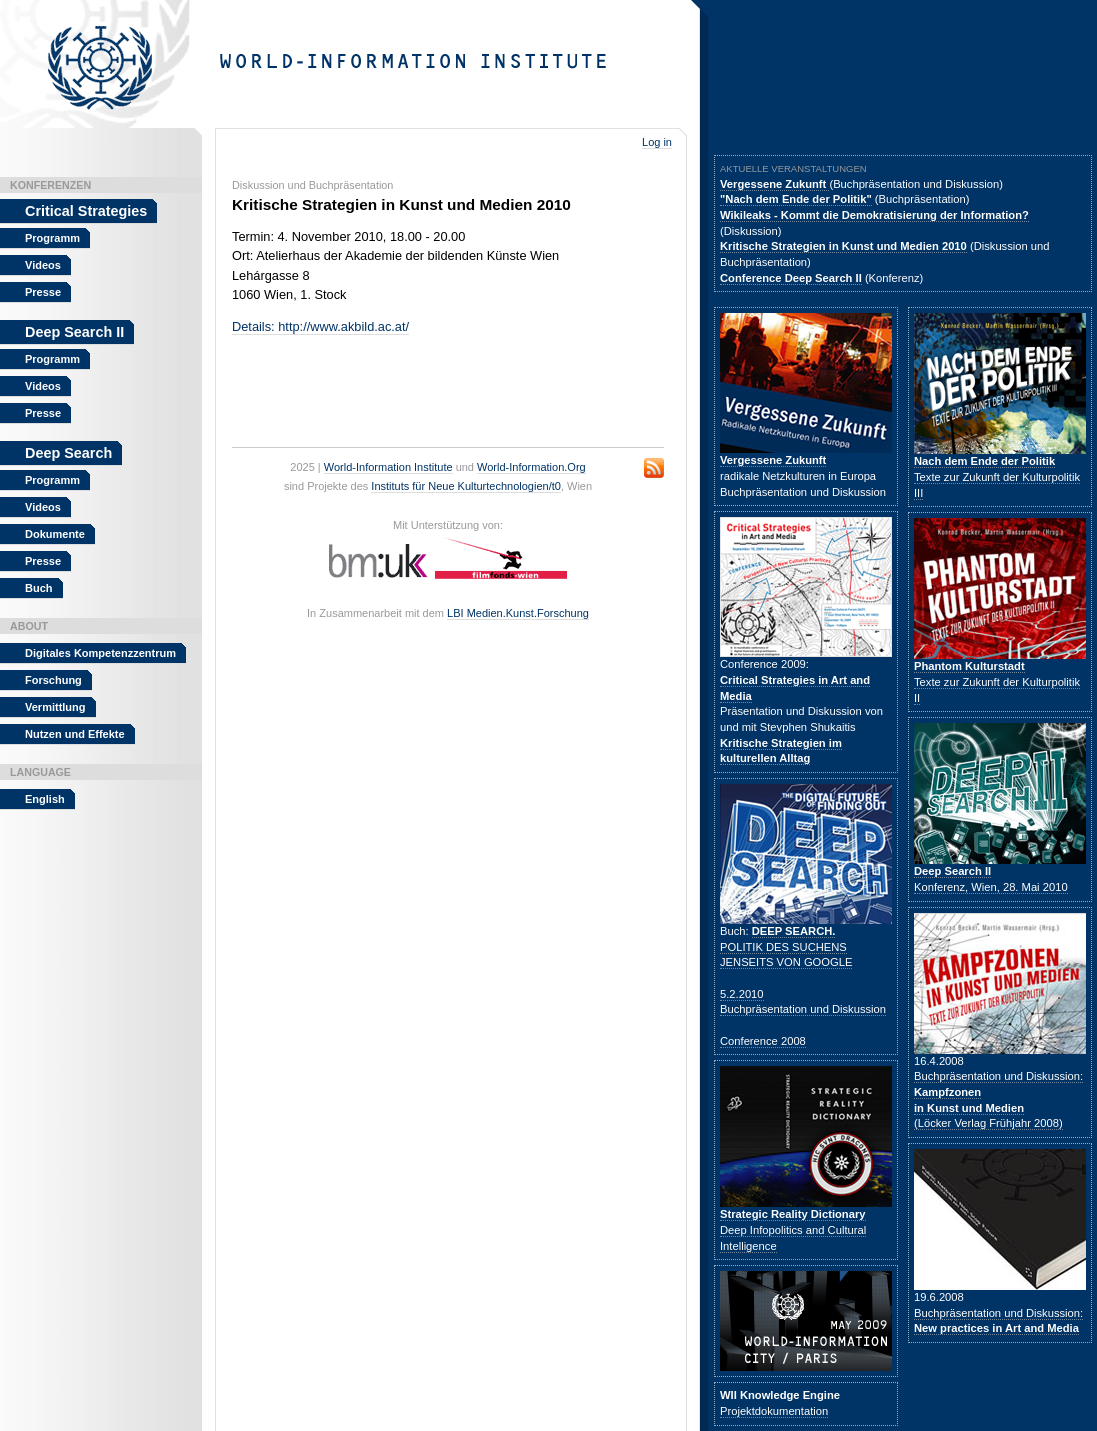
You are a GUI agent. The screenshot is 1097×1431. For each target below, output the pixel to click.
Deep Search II (74, 332)
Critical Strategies (86, 211)
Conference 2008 (763, 1041)
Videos (43, 265)
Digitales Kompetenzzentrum (100, 653)
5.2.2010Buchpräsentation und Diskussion (803, 1002)
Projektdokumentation (774, 1411)
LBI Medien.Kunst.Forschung (518, 613)
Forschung (53, 680)
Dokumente (55, 534)
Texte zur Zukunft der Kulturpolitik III (997, 476)
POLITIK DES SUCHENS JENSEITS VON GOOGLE (786, 946)
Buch (39, 588)
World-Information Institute (388, 467)
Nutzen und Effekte (75, 734)
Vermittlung (55, 707)
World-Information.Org (531, 467)
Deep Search (68, 453)
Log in (657, 142)
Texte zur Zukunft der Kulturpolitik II (997, 681)
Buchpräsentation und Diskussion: (998, 1321)
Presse (43, 292)
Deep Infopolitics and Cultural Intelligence (793, 1229)
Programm (52, 238)
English (45, 799)
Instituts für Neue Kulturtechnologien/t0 (466, 486)
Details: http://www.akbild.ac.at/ (320, 326)
